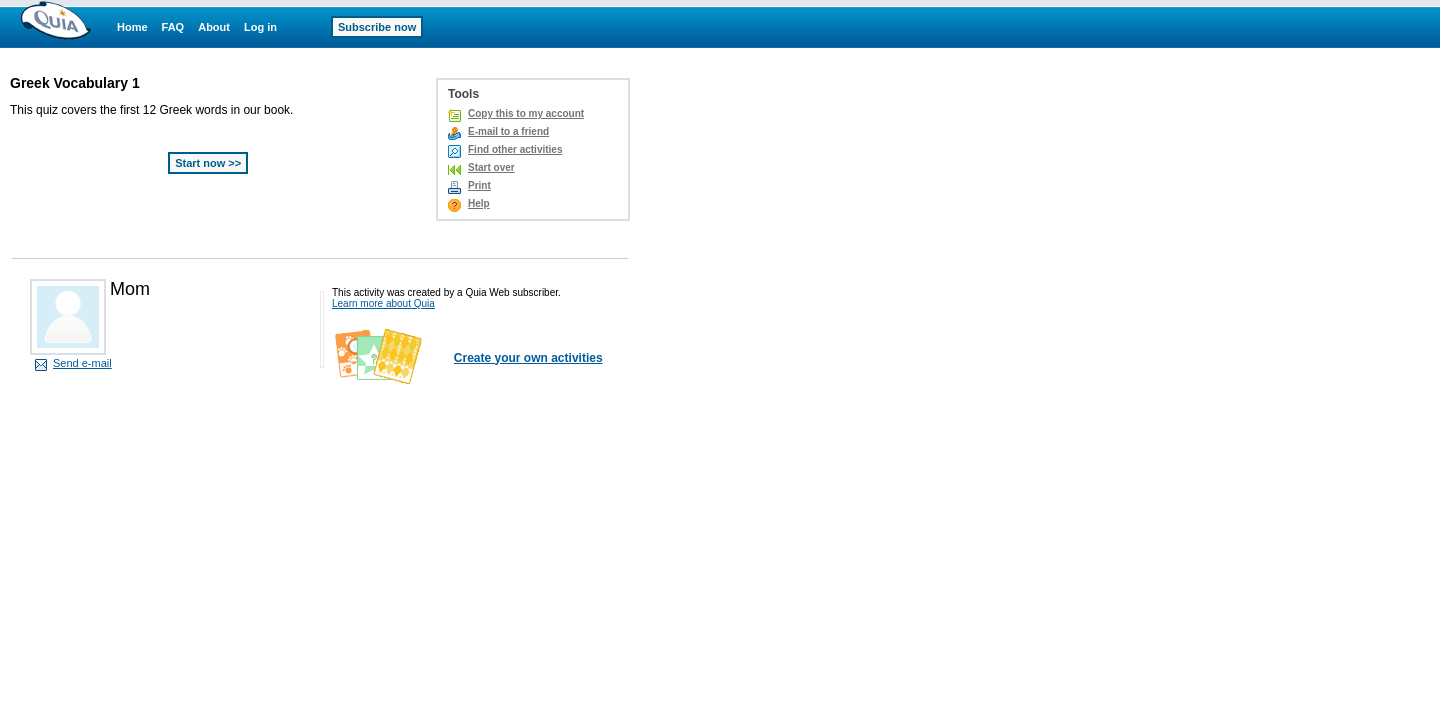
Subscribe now (377, 27)
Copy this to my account (526, 113)
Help (479, 203)
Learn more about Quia (383, 303)
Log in (260, 27)
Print (479, 185)
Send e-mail (82, 363)
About (214, 27)
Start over (491, 167)
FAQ (173, 27)
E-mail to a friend (508, 131)
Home (132, 27)
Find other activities (515, 149)
